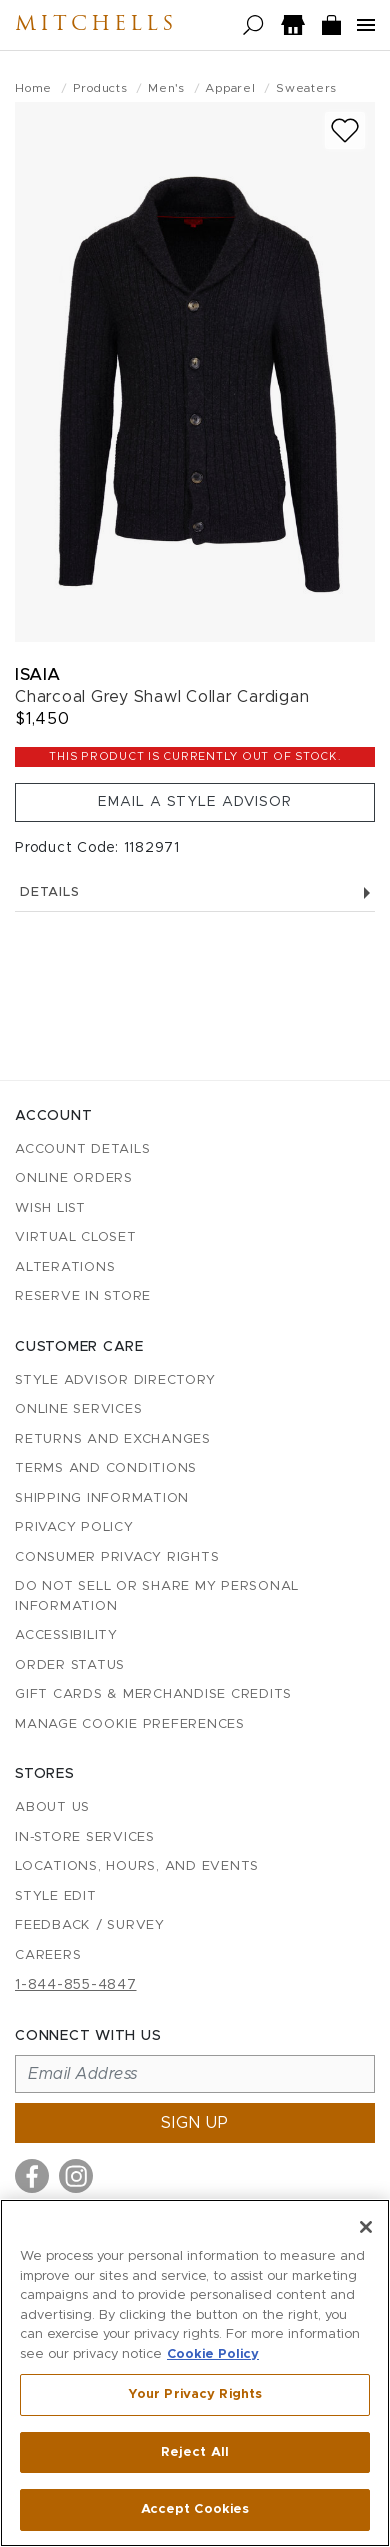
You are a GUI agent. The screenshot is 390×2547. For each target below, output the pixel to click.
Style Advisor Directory (115, 1380)
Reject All (195, 2452)
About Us (52, 1807)
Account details (82, 1149)
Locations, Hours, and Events (137, 1866)
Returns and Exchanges (113, 1439)
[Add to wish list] (345, 130)
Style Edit (56, 1896)
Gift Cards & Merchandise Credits (153, 1694)
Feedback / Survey (90, 1925)
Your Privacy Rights (195, 2394)
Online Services (78, 1409)
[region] (195, 2373)
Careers (48, 1955)
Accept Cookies (195, 2509)
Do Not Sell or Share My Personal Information (157, 1596)
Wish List (50, 1208)
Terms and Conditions (106, 1468)
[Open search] (253, 25)
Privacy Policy (74, 1527)
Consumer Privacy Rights (117, 1557)
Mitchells (96, 25)
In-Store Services (85, 1837)
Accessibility (66, 1635)
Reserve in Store (83, 1296)
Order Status (70, 1665)
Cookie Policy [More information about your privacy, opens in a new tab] (213, 2354)
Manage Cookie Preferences (130, 1724)
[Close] (366, 2227)
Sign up (195, 2123)
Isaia (38, 674)
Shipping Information (102, 1498)
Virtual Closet (76, 1237)
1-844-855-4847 (76, 1985)
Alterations (65, 1267)
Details (195, 892)
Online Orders (74, 1178)
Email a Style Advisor (195, 802)
